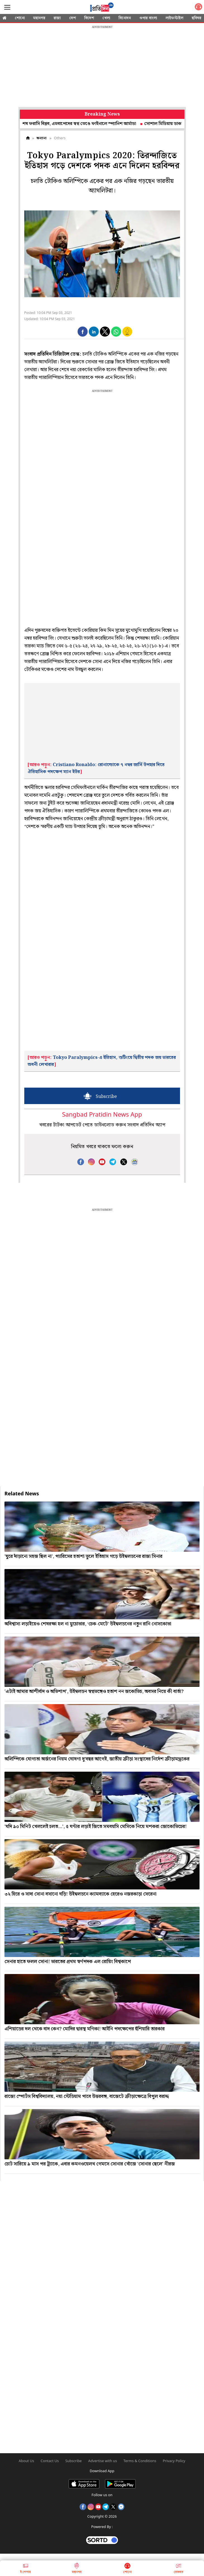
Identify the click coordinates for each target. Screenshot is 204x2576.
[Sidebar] (7, 7)
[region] (102, 67)
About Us (26, 2461)
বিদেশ (89, 18)
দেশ (72, 18)
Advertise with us (102, 2461)
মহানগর (39, 18)
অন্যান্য (42, 138)
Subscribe (73, 2461)
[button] (83, 332)
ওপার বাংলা (148, 18)
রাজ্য (57, 18)
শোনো (20, 18)
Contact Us (50, 2461)
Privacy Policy (174, 2461)
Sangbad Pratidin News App (102, 1115)
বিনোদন (125, 18)
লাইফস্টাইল (174, 18)
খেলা (106, 18)
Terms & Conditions (139, 2461)
